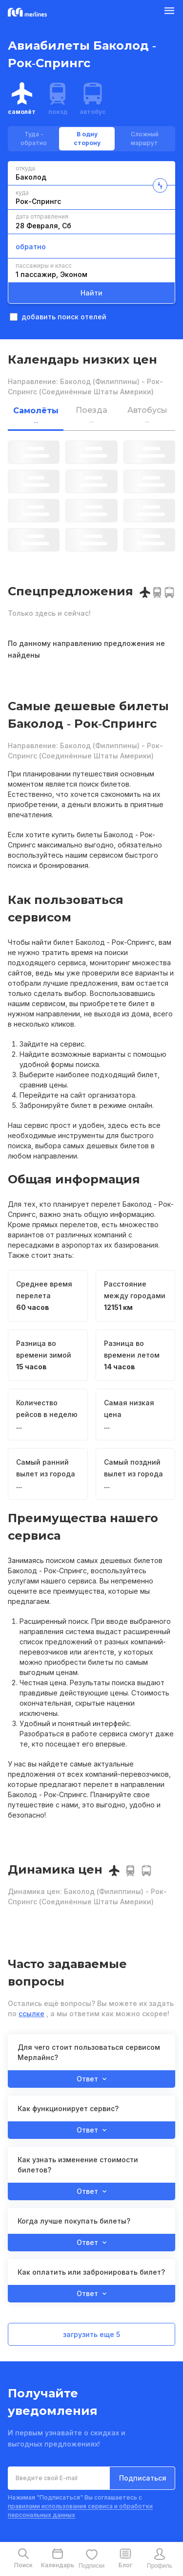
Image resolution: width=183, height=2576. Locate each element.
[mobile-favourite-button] (91, 2559)
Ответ (91, 2079)
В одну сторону (87, 138)
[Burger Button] (169, 12)
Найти (91, 293)
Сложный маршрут (145, 138)
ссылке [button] (31, 2013)
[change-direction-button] (160, 185)
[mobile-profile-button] (159, 2559)
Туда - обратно (33, 138)
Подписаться (142, 2478)
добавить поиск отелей (58, 317)
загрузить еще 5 (91, 2334)
